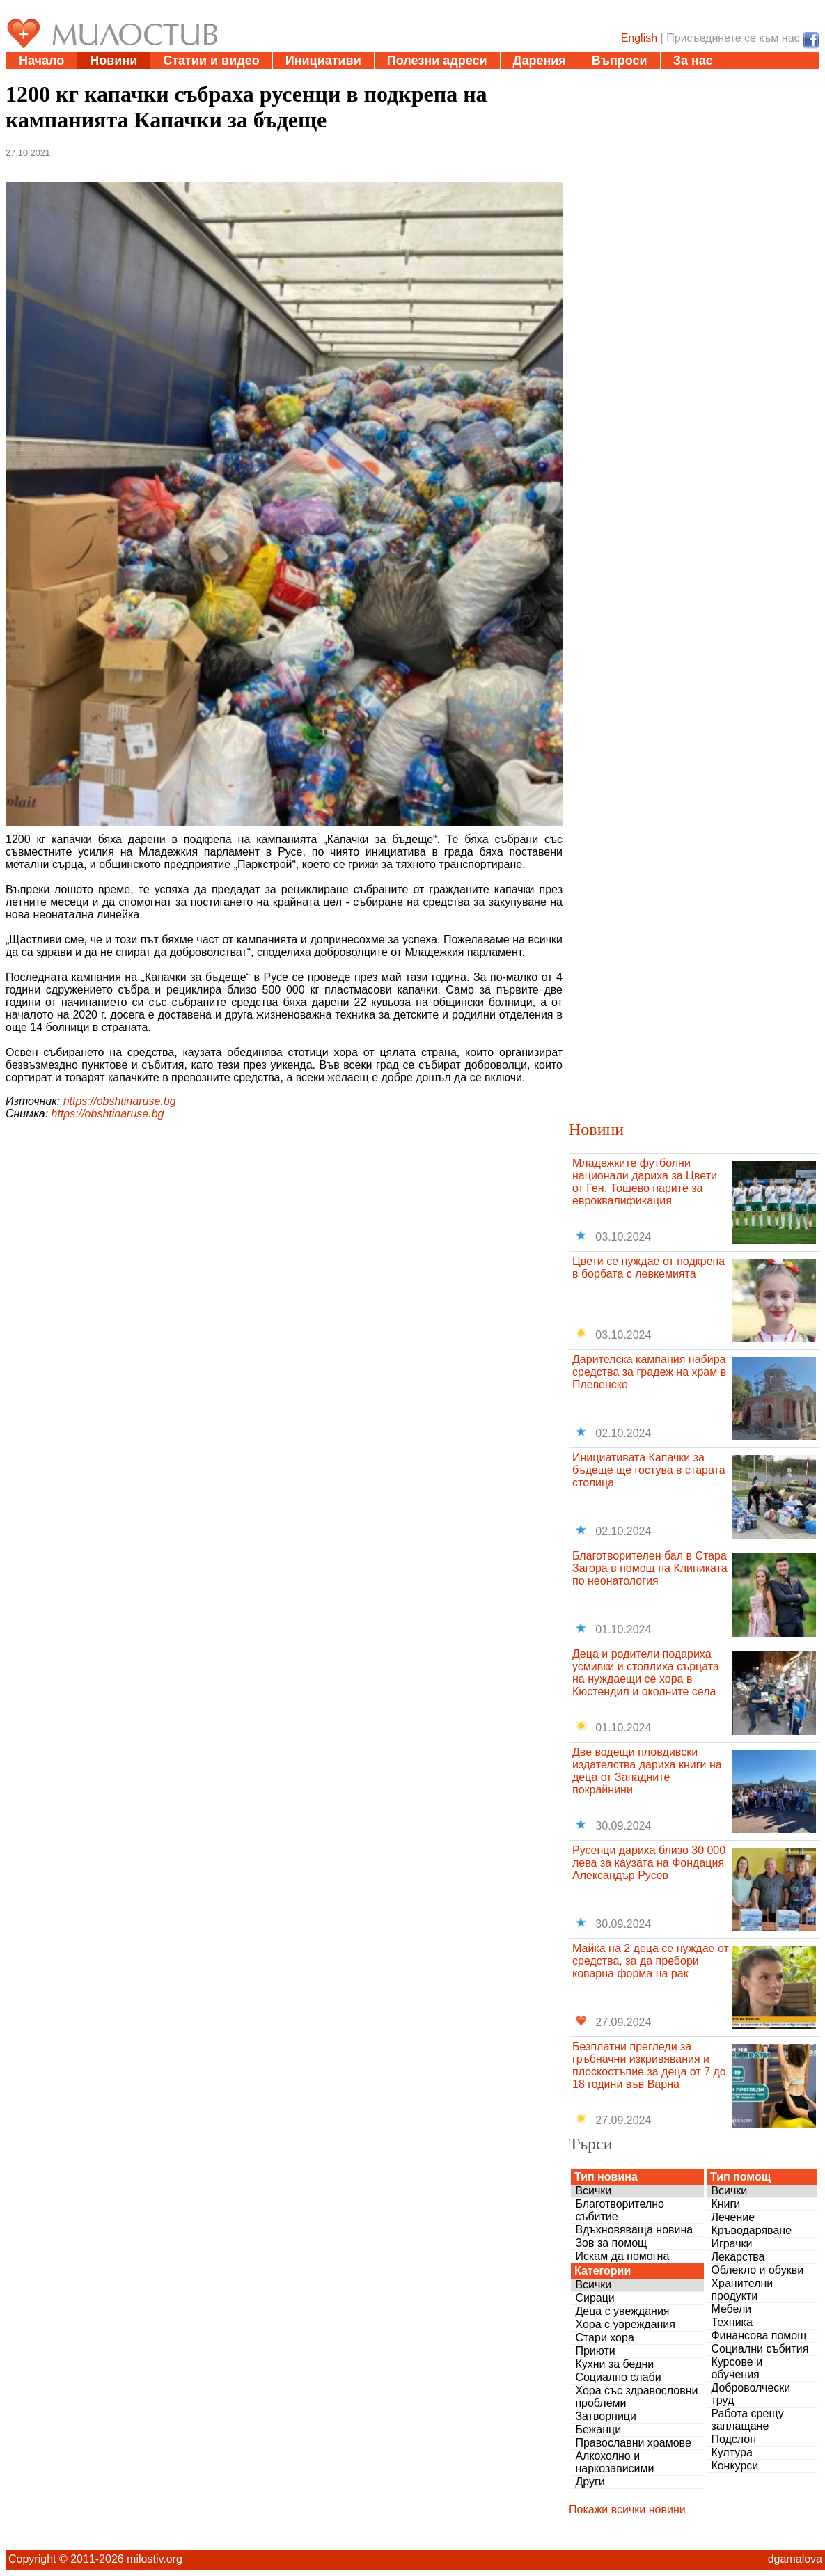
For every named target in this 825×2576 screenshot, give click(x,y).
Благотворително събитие (619, 2210)
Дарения (539, 61)
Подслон (733, 2439)
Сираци (594, 2298)
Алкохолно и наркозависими (614, 2462)
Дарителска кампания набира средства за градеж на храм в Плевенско (649, 1371)
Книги (725, 2204)
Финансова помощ (758, 2335)
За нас (693, 61)
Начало (41, 61)
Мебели (731, 2309)
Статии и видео (211, 61)
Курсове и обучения (736, 2368)
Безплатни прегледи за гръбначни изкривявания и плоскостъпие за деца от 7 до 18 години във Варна (649, 2065)
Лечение (733, 2217)
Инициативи (323, 61)
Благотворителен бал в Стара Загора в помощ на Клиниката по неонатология (650, 1568)
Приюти (595, 2351)
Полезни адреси (437, 61)
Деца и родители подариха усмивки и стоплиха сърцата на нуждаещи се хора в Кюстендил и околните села (645, 1672)
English (639, 38)
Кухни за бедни (614, 2364)
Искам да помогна (622, 2256)
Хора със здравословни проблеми (636, 2397)
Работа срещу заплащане (747, 2420)
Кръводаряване (751, 2230)
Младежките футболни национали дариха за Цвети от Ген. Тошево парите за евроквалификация (644, 1182)
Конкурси (734, 2466)
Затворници (605, 2416)
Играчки (731, 2243)
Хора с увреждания (625, 2324)
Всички (593, 2191)
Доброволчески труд (750, 2394)
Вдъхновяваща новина (634, 2230)
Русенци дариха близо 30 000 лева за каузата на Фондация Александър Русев (648, 1862)
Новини (113, 61)
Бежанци (598, 2429)
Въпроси (619, 61)
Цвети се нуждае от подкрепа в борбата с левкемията (648, 1267)
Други (589, 2482)
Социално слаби (618, 2377)
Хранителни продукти (742, 2289)
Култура (731, 2452)
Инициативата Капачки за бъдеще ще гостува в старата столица (648, 1470)
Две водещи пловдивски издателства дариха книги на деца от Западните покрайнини (647, 1771)
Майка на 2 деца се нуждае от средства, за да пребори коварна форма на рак (650, 1960)
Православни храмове (633, 2443)
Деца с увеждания (622, 2311)
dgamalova (795, 2559)
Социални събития (759, 2349)
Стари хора (604, 2337)
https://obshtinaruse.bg (119, 1101)
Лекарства (737, 2257)
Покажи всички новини (627, 2509)
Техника (731, 2322)
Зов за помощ (611, 2243)
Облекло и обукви (757, 2270)
